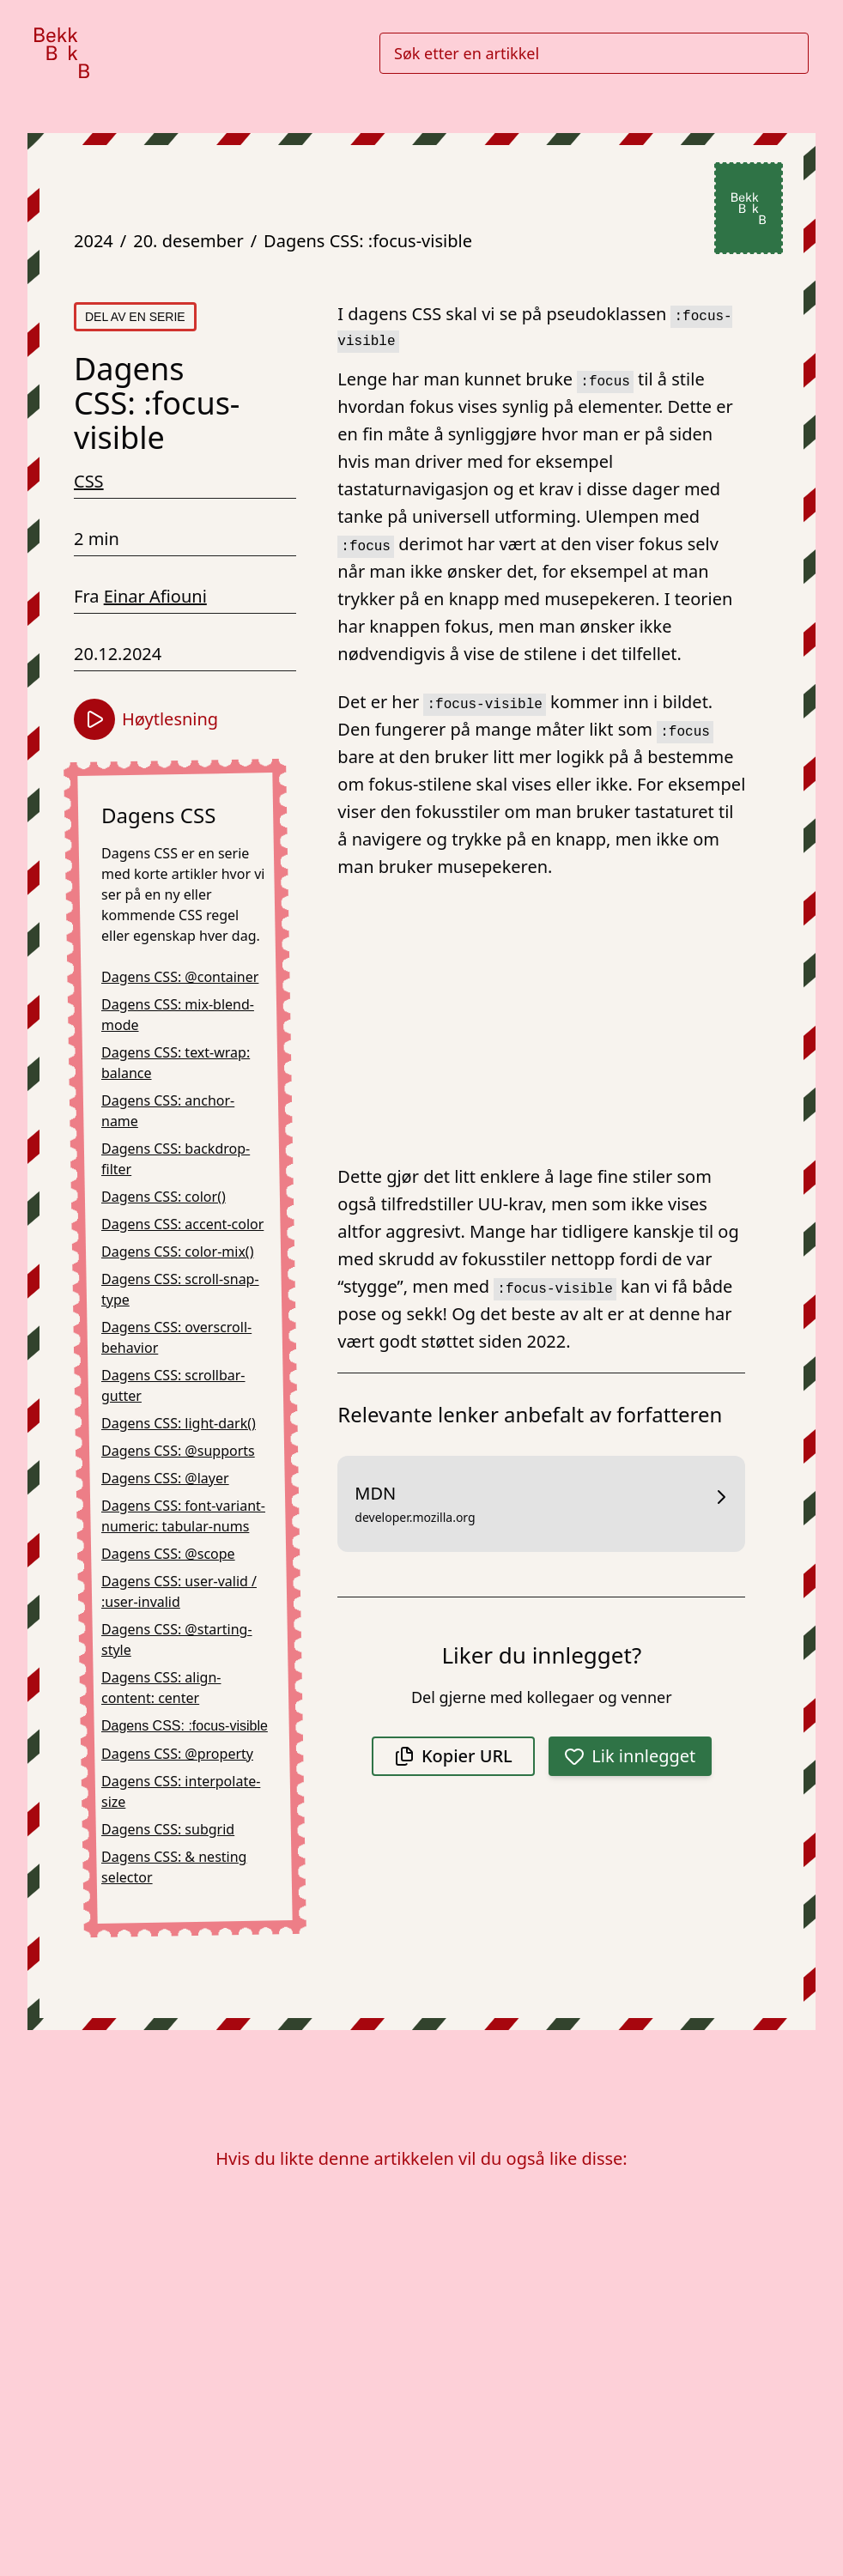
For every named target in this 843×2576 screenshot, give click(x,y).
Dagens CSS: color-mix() (177, 1251)
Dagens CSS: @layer (165, 1478)
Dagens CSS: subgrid (167, 1829)
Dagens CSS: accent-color (182, 1224)
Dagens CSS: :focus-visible (368, 240)
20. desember (188, 240)
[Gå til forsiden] (61, 52)
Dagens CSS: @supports (178, 1450)
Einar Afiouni (155, 596)
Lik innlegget (629, 1755)
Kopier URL (453, 1755)
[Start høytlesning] (94, 719)
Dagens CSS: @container (179, 976)
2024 (93, 240)
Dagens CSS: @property (177, 1753)
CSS (89, 481)
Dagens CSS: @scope (168, 1553)
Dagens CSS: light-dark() (178, 1423)
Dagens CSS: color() (163, 1196)
